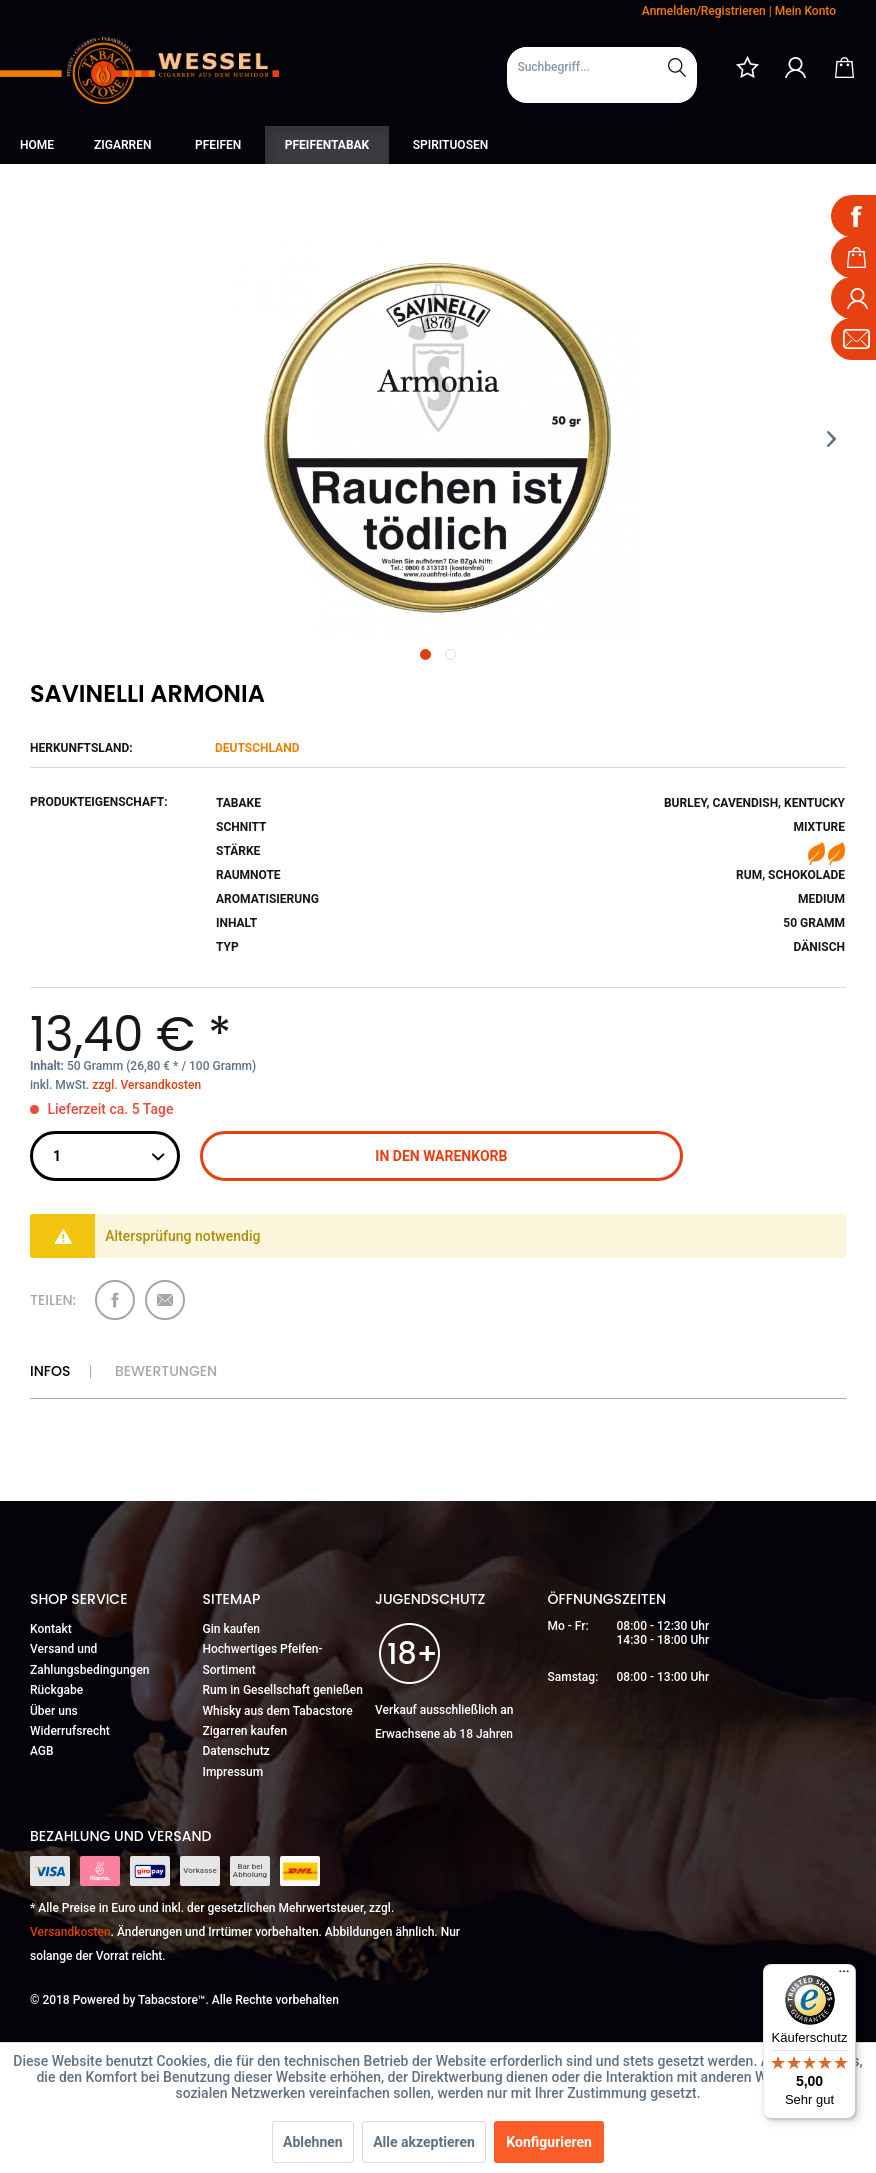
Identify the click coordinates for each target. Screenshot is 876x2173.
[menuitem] (602, 75)
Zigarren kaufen (245, 1731)
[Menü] (844, 1976)
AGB (42, 1751)
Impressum (233, 1772)
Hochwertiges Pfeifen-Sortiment (263, 1659)
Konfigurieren (549, 2142)
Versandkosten (70, 1932)
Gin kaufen (232, 1629)
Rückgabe (56, 1690)
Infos (50, 1371)
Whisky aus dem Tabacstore (278, 1711)
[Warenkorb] (844, 67)
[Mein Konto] (796, 67)
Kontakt (51, 1629)
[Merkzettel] (747, 67)
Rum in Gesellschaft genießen (283, 1690)
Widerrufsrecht (70, 1731)
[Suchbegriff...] (602, 67)
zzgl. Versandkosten (146, 1085)
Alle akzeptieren (424, 2142)
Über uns (54, 1711)
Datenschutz (236, 1751)
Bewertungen (166, 1371)
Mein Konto (805, 11)
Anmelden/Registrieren (704, 11)
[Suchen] (677, 67)
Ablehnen (313, 2142)
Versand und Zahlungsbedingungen (90, 1659)
